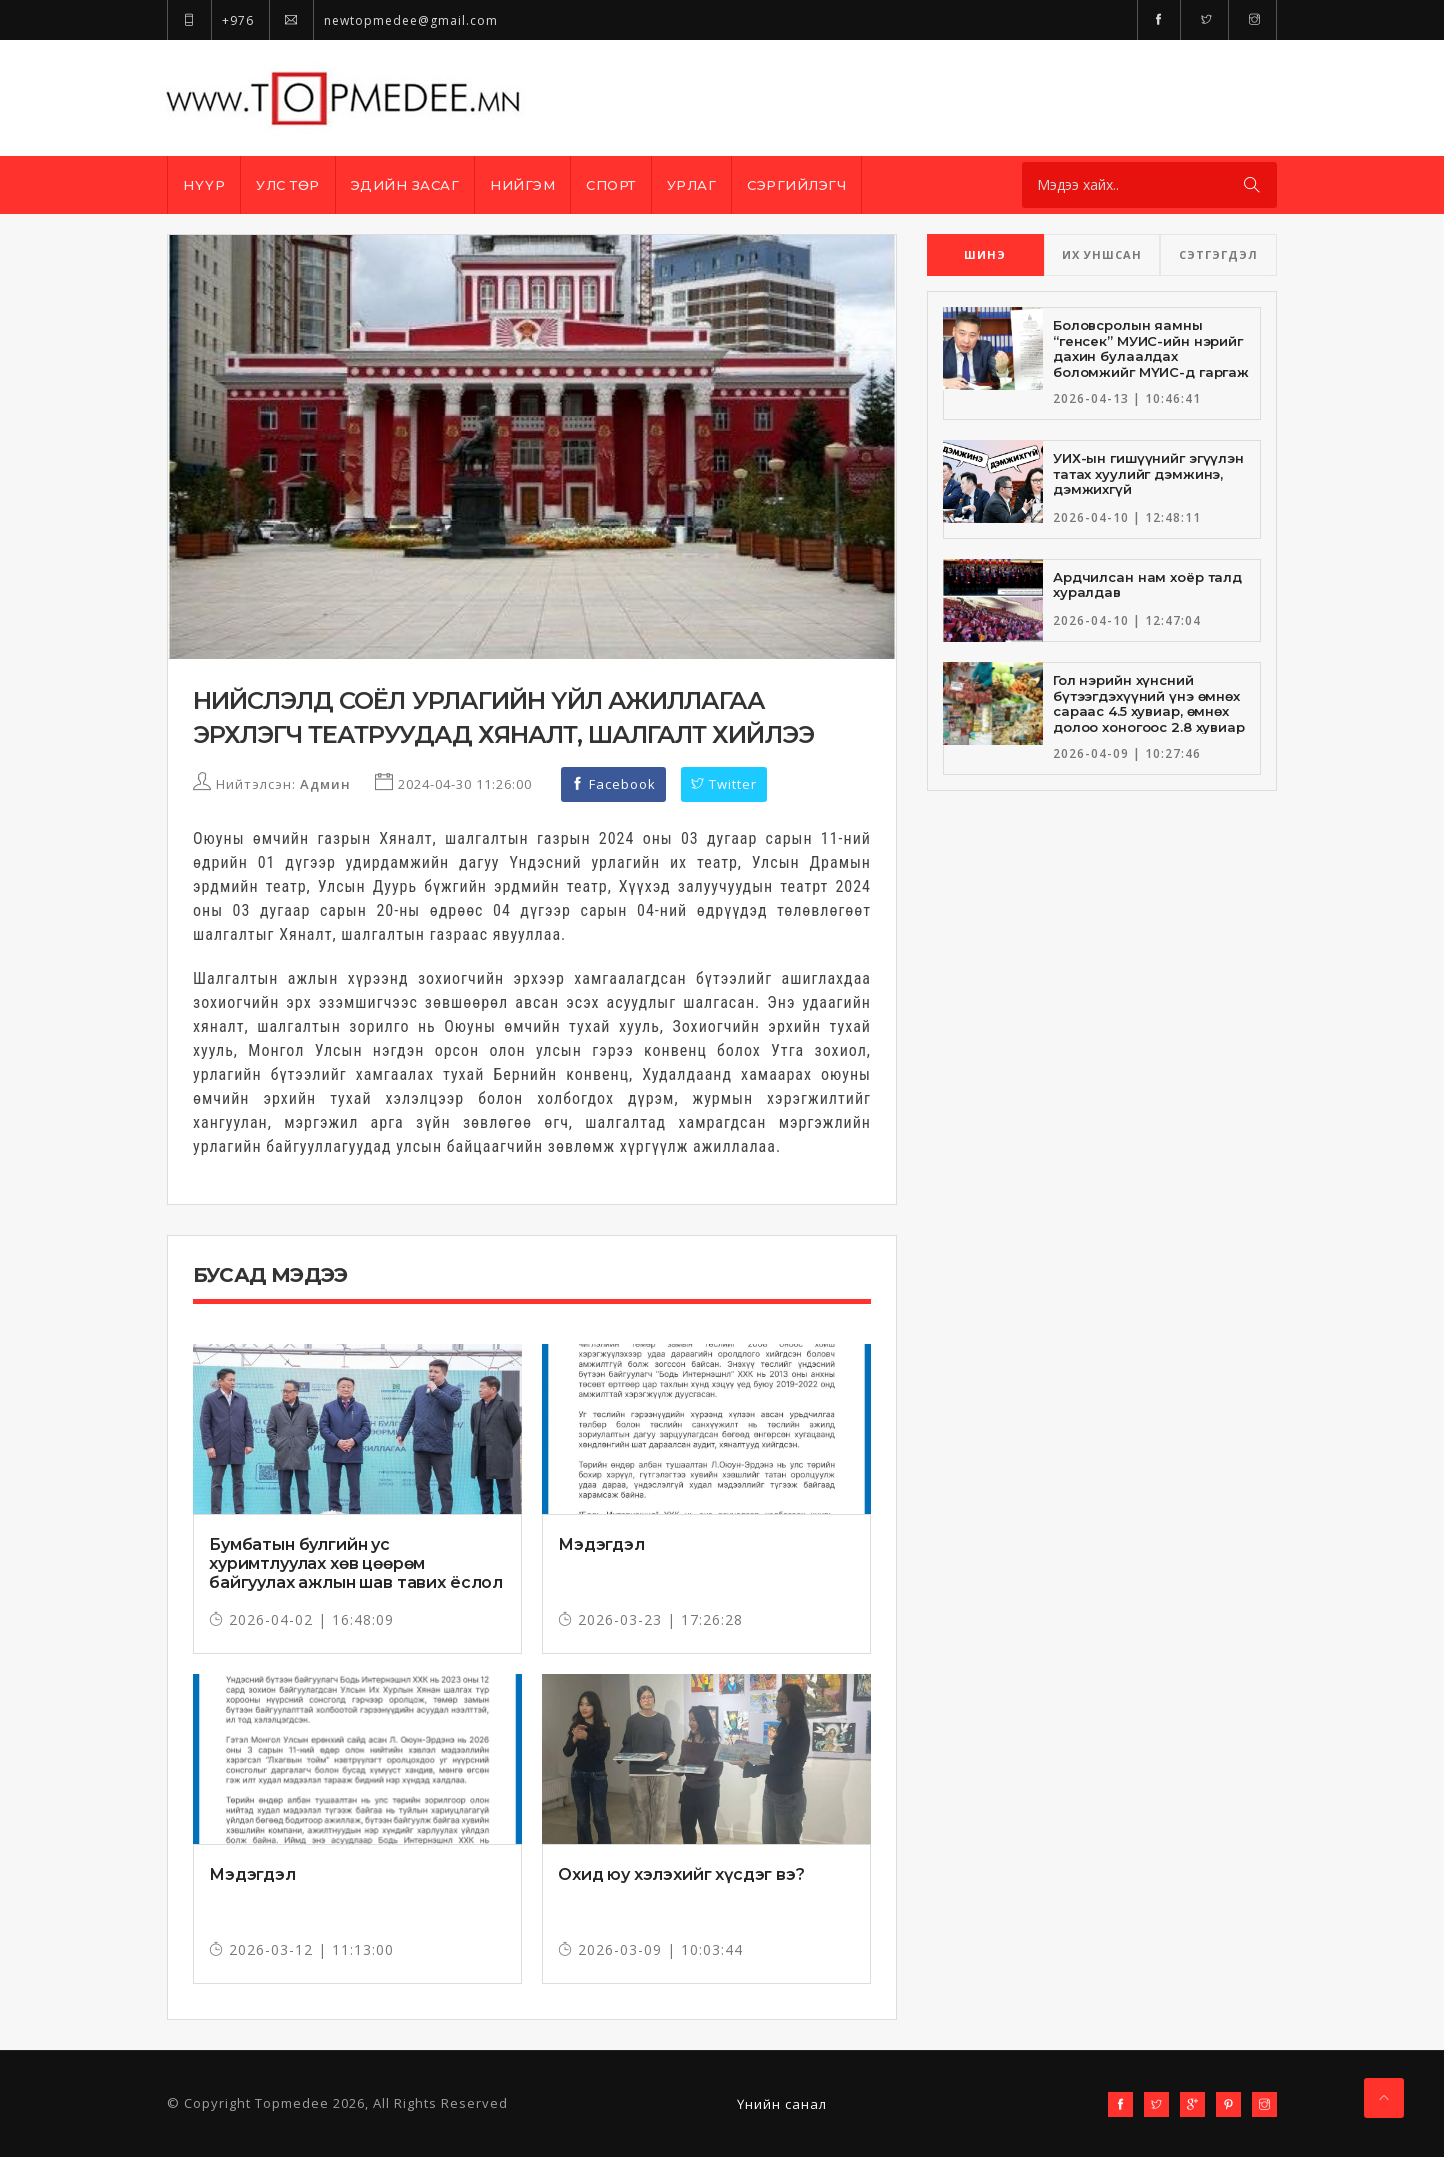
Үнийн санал (782, 2105)
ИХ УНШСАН (1102, 254)
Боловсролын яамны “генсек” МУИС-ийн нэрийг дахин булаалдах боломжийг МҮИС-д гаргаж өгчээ (1151, 356)
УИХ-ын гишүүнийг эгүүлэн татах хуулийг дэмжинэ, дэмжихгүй (1148, 473)
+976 (210, 20)
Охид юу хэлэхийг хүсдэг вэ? (681, 1875)
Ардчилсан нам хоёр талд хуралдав (1147, 585)
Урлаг (692, 185)
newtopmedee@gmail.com (383, 20)
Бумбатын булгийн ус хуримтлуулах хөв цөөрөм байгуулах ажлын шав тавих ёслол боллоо (356, 1574)
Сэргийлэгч (796, 185)
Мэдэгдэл (601, 1545)
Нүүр (204, 185)
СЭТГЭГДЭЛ (1218, 254)
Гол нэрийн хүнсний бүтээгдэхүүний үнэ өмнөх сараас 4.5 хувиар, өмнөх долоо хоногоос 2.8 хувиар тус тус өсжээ (1149, 711)
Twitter (724, 785)
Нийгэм (522, 185)
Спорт (611, 185)
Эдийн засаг (405, 185)
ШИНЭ (985, 254)
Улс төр (288, 185)
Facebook (613, 785)
